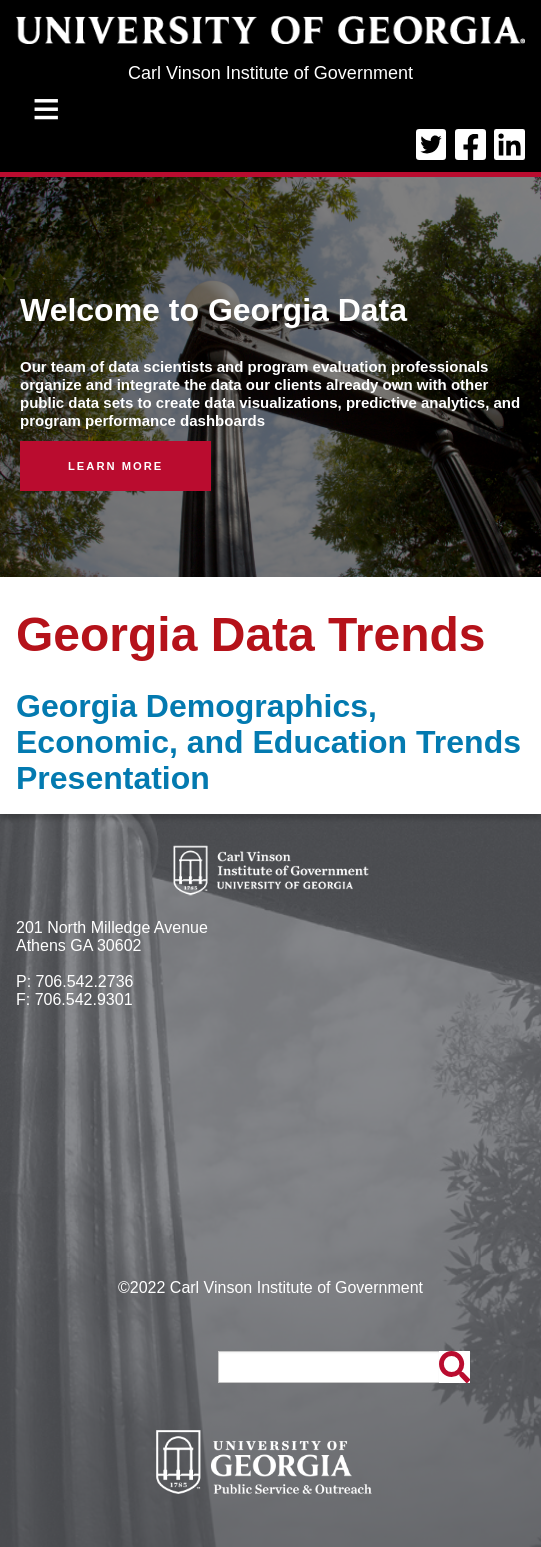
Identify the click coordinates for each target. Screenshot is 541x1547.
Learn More (115, 466)
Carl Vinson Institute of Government (270, 73)
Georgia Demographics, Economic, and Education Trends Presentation (268, 742)
